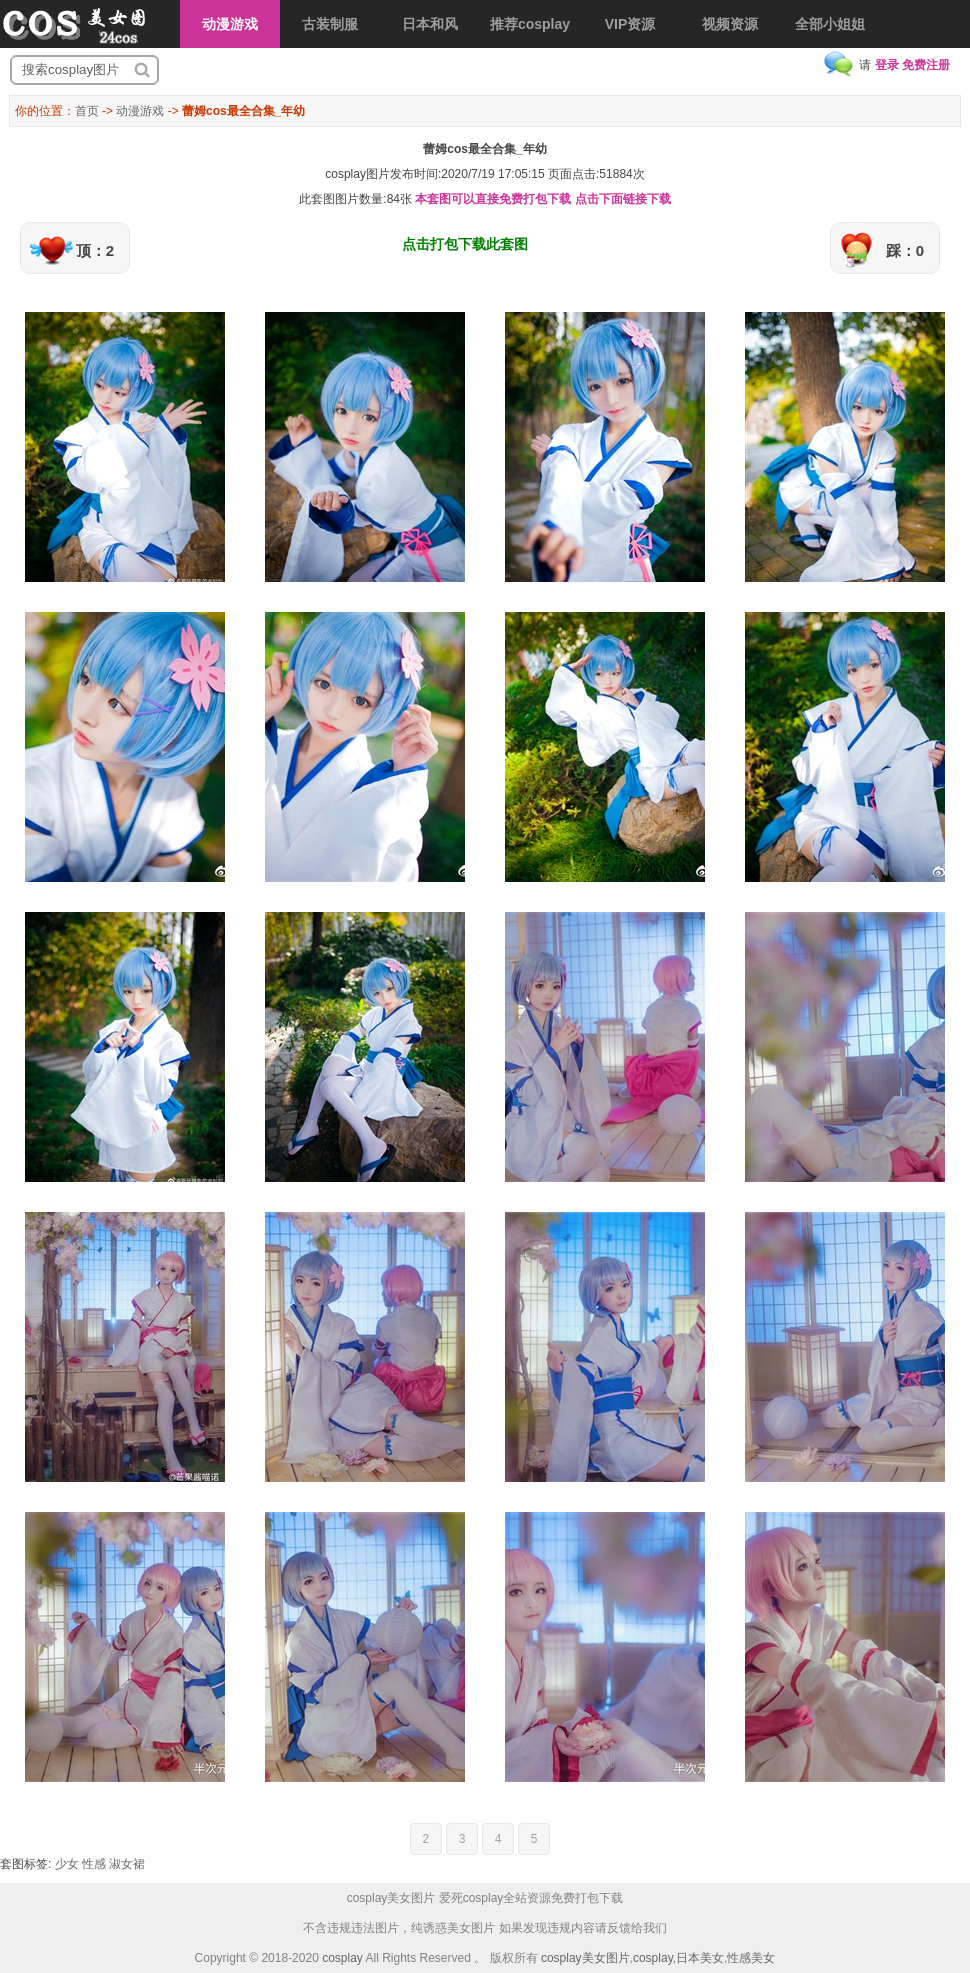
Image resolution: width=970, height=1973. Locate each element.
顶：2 (95, 250)
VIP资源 (630, 24)
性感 (94, 1864)
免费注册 (926, 65)
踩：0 (905, 250)
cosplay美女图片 (585, 1958)
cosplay (342, 1958)
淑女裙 (127, 1864)
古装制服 (330, 24)
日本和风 (430, 24)
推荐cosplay (530, 24)
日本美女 (700, 1958)
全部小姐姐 (830, 24)
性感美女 (751, 1958)
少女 (67, 1864)
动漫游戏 (230, 24)
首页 (87, 111)
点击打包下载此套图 (465, 244)
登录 (887, 65)
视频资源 (730, 24)
